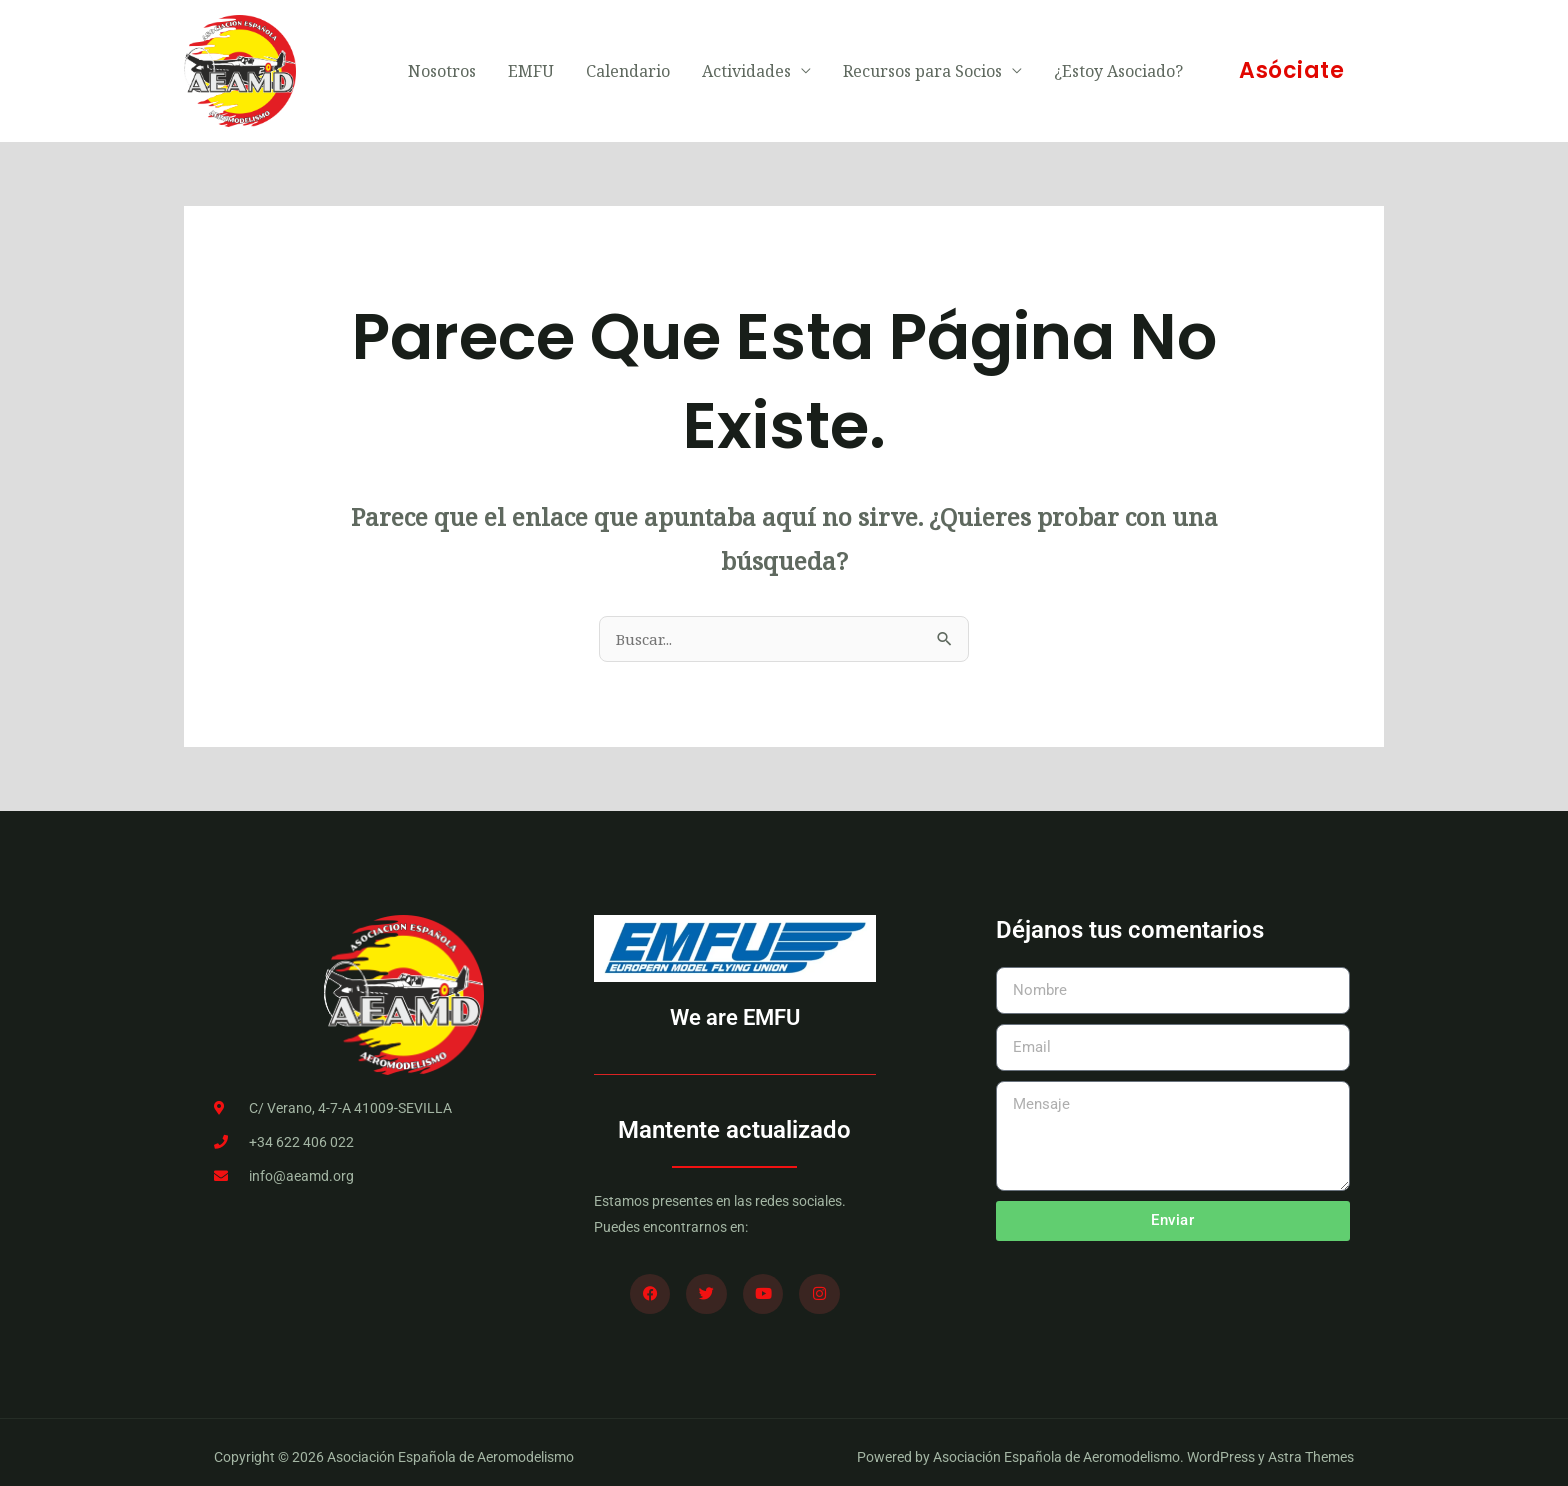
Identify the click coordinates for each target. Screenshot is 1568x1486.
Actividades (746, 66)
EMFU (531, 66)
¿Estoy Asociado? (1118, 66)
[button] (1291, 66)
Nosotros (442, 66)
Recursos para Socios (922, 66)
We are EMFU (734, 1008)
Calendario (628, 66)
